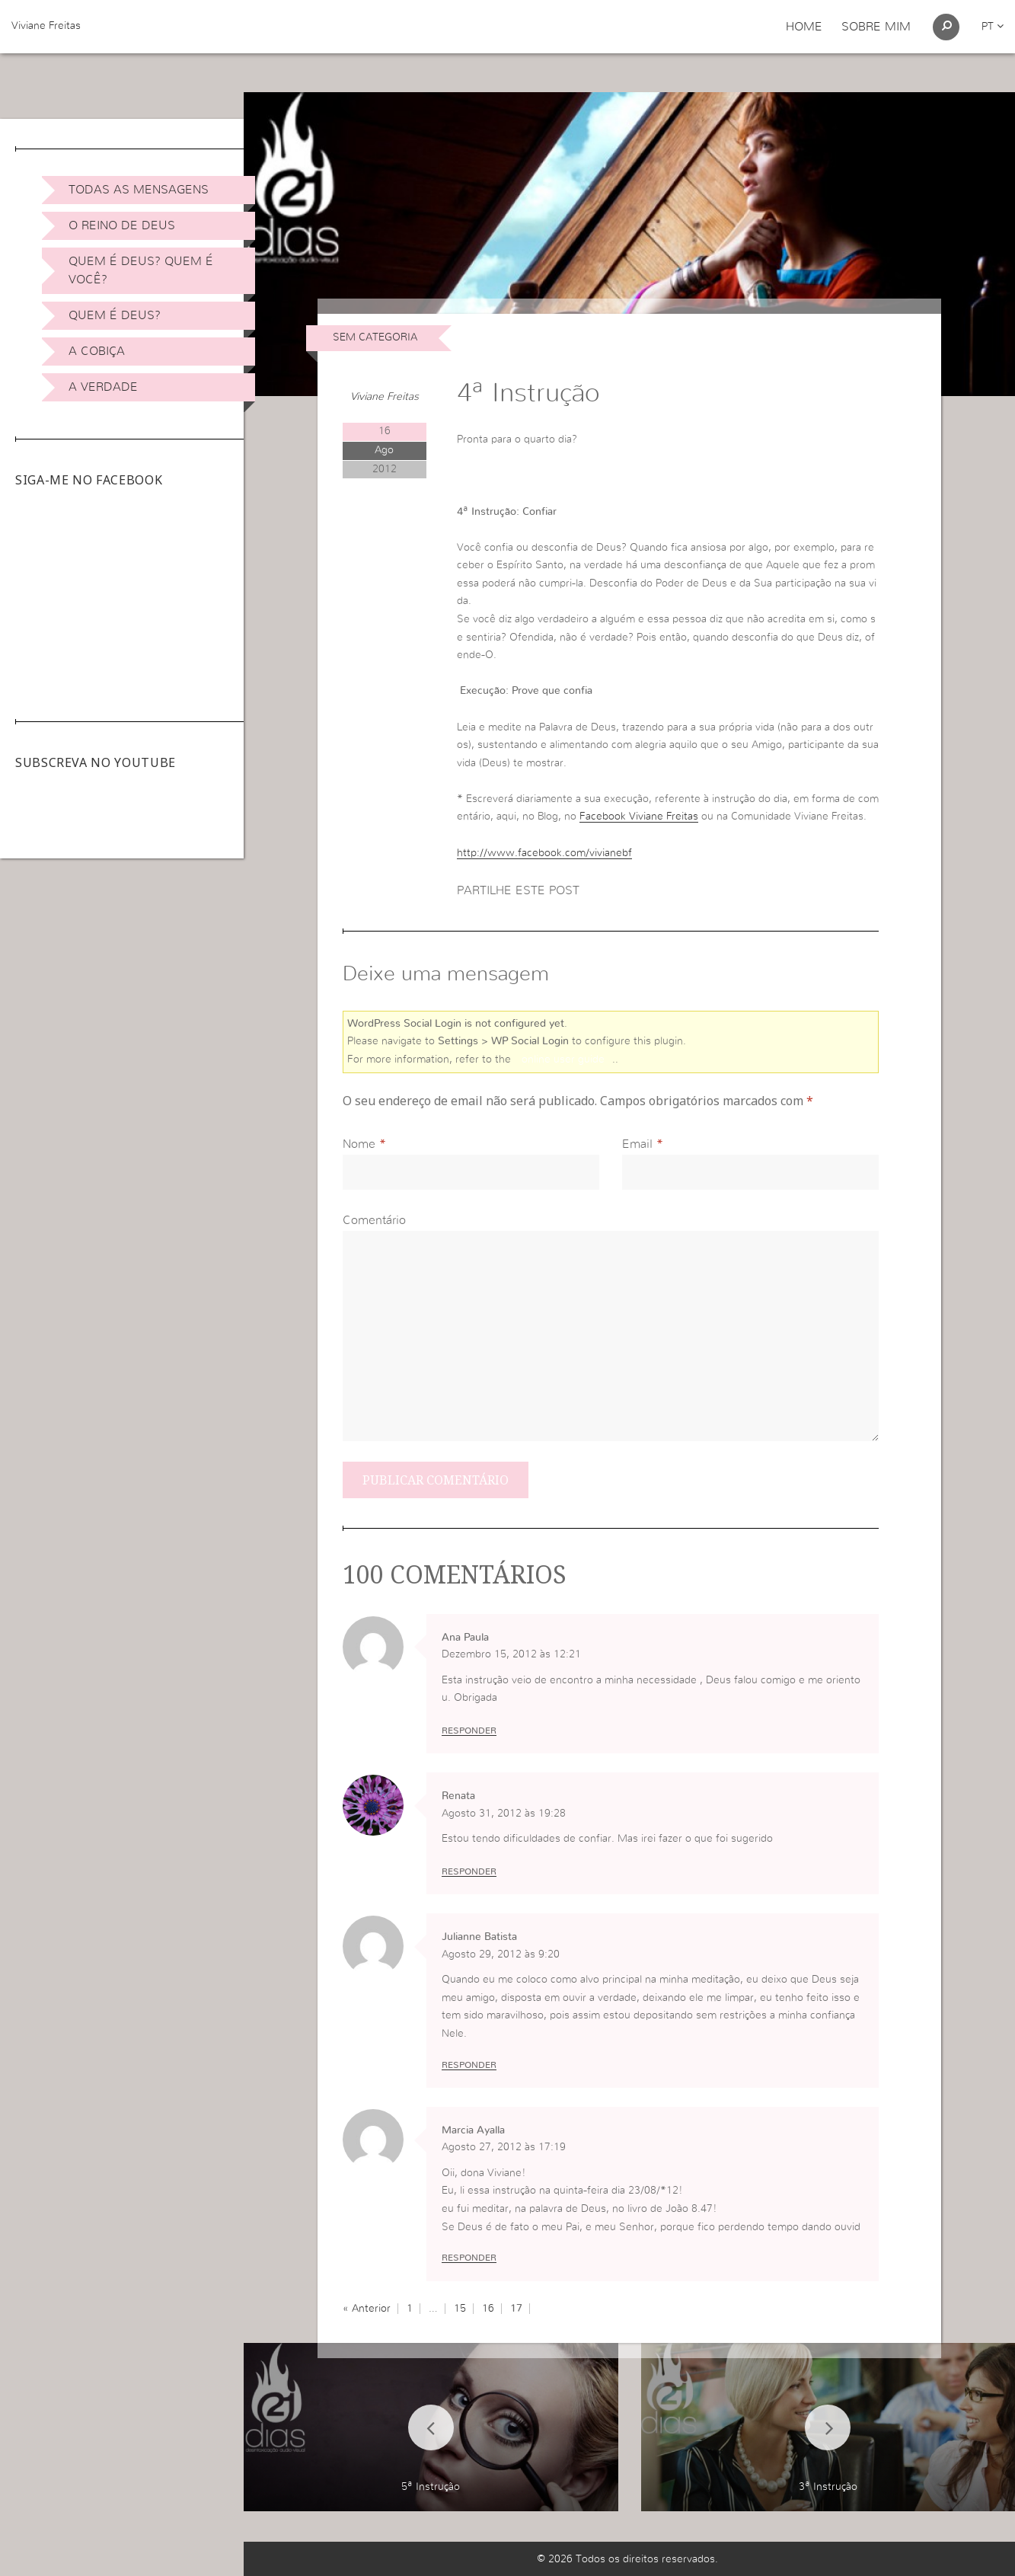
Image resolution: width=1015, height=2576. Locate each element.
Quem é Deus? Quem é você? (141, 270)
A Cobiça (97, 351)
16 (488, 2308)
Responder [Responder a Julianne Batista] (469, 2064)
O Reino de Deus (122, 225)
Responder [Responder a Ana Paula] (469, 1730)
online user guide (563, 1059)
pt (992, 26)
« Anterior (367, 2308)
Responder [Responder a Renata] (469, 1871)
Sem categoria (375, 337)
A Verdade (103, 387)
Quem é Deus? (115, 315)
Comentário (374, 1220)
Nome (359, 1144)
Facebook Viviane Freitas (638, 816)
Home (804, 27)
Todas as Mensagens (139, 190)
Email (637, 1144)
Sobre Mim (876, 27)
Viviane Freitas (46, 26)
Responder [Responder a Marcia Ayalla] (469, 2257)
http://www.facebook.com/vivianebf (544, 853)
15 (460, 2308)
